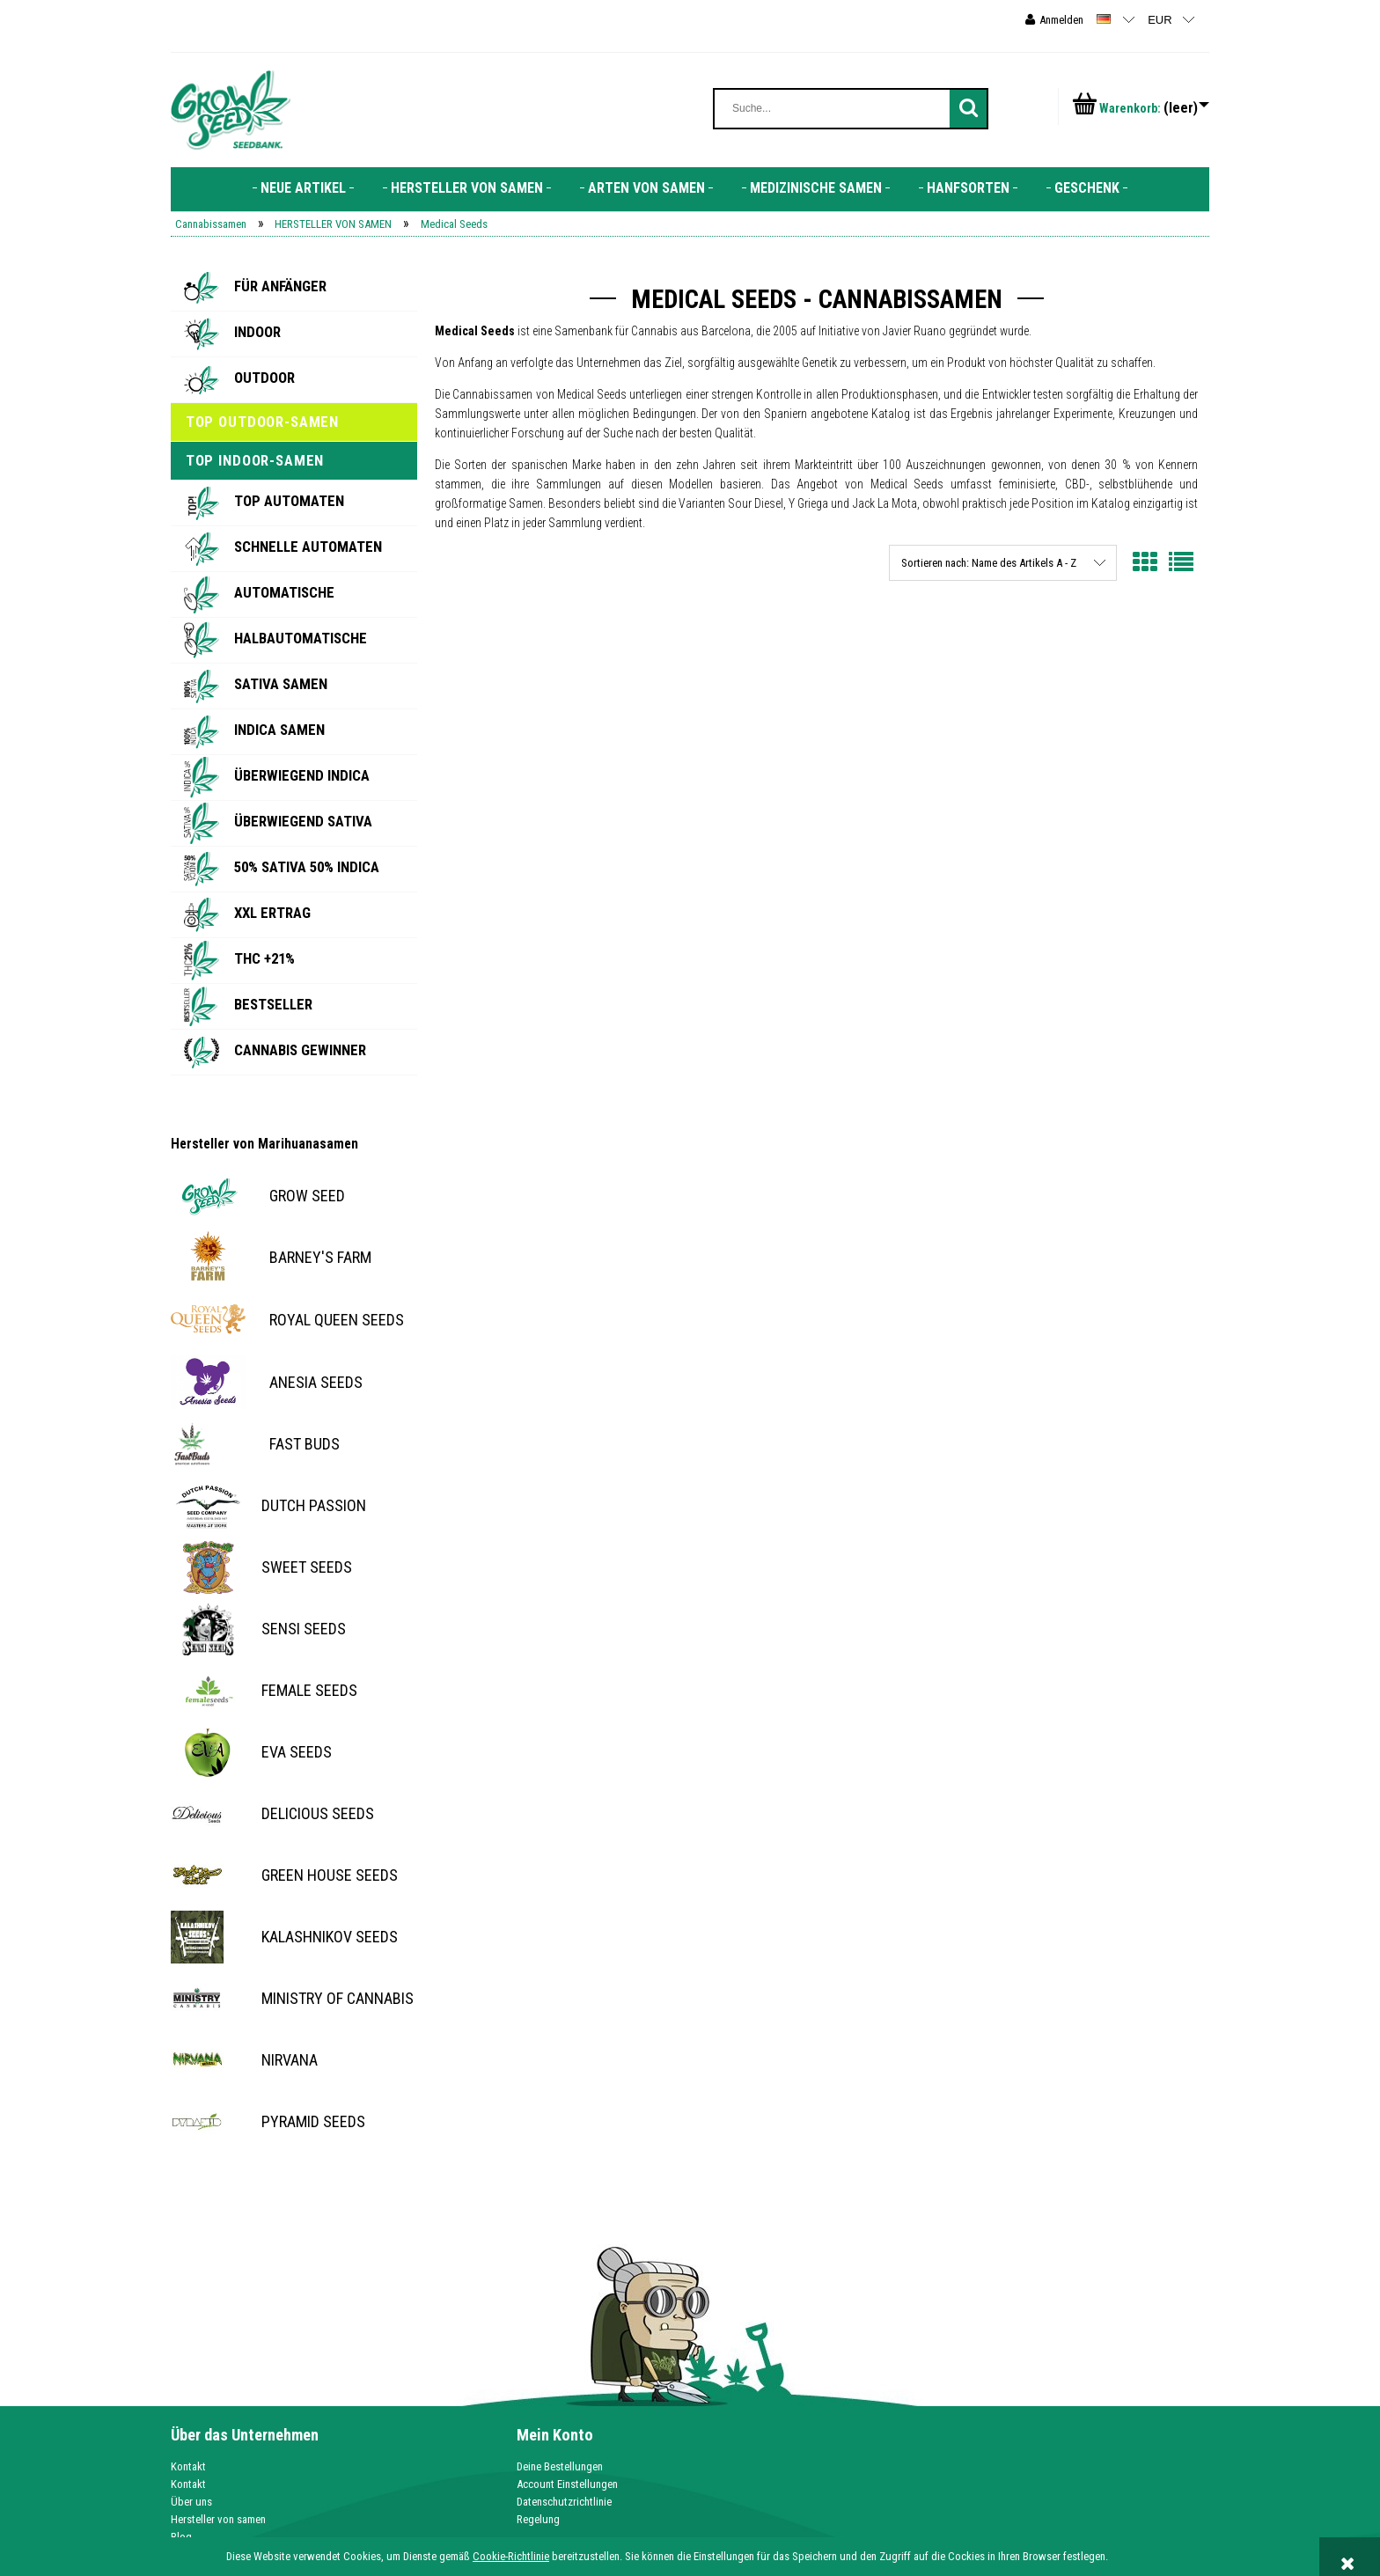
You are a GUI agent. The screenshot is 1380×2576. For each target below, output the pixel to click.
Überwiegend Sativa (303, 821)
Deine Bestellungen (560, 2466)
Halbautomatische (300, 638)
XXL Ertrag (272, 912)
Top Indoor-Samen (255, 460)
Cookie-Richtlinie (511, 2556)
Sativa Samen (280, 684)
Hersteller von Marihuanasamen (264, 1144)
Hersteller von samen (218, 2519)
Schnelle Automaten (308, 546)
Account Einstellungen (567, 2484)
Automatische (284, 592)
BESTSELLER (273, 1004)
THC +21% (264, 958)
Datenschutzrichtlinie (564, 2501)
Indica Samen (279, 729)
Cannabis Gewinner (300, 1050)
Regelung (538, 2519)
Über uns (191, 2501)
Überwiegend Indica (302, 775)
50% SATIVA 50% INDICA (306, 867)
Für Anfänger (280, 286)
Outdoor (264, 377)
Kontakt (188, 2466)
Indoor (257, 332)
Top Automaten (289, 501)
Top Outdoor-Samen (262, 421)
